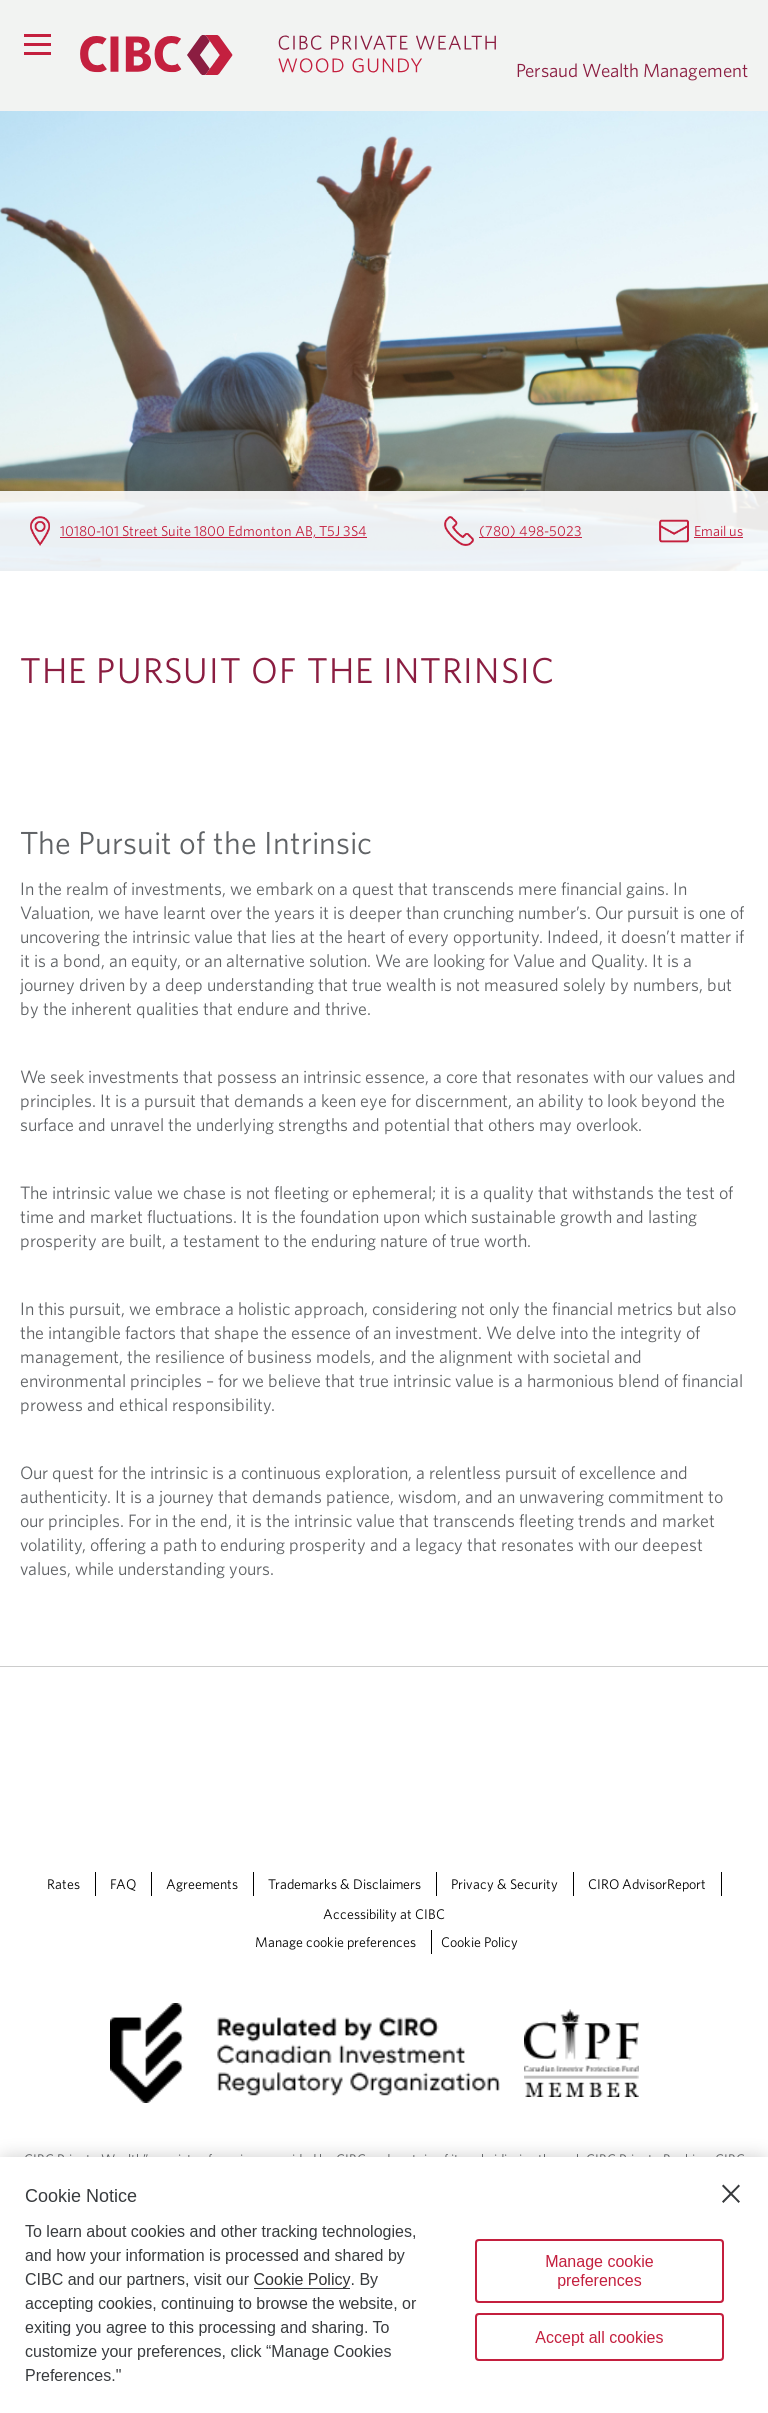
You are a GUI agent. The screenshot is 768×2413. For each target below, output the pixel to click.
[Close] (731, 2194)
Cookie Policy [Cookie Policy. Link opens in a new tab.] (479, 1942)
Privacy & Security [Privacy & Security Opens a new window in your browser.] (504, 1884)
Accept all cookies (599, 2337)
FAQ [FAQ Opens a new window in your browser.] (123, 1884)
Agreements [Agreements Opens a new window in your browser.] (202, 1884)
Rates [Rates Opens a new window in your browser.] (63, 1884)
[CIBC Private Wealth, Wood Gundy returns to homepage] (288, 55)
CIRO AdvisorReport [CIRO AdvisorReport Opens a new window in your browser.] (647, 1884)
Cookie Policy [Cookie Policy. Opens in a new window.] (302, 2279)
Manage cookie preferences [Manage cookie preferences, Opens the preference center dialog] (599, 2271)
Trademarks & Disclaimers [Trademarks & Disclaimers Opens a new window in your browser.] (344, 1884)
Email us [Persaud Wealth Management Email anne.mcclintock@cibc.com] (718, 530)
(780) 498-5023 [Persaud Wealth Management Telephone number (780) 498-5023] (530, 530)
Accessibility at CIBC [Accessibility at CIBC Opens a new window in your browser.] (384, 1914)
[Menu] (37, 44)
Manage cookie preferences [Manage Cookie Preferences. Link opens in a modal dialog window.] (335, 1942)
